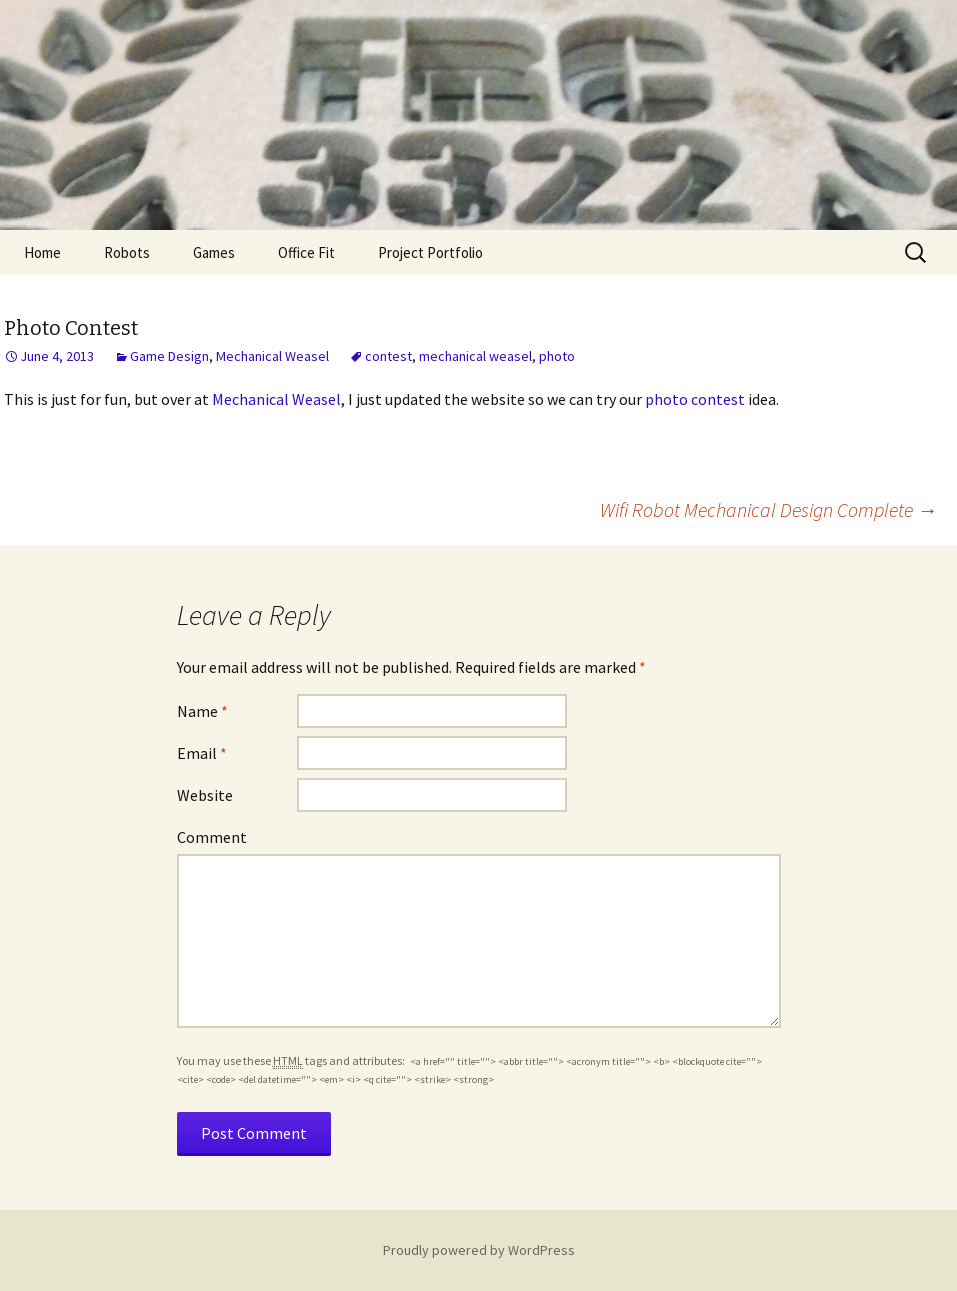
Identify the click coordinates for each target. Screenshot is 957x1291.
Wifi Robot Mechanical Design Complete (768, 509)
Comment (212, 837)
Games (214, 252)
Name (202, 711)
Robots (127, 252)
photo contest (695, 399)
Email (202, 753)
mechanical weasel (475, 356)
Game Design (169, 356)
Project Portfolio (430, 252)
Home (42, 252)
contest (388, 356)
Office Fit (306, 252)
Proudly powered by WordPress (479, 1250)
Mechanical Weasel (272, 356)
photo (557, 356)
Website (205, 795)
